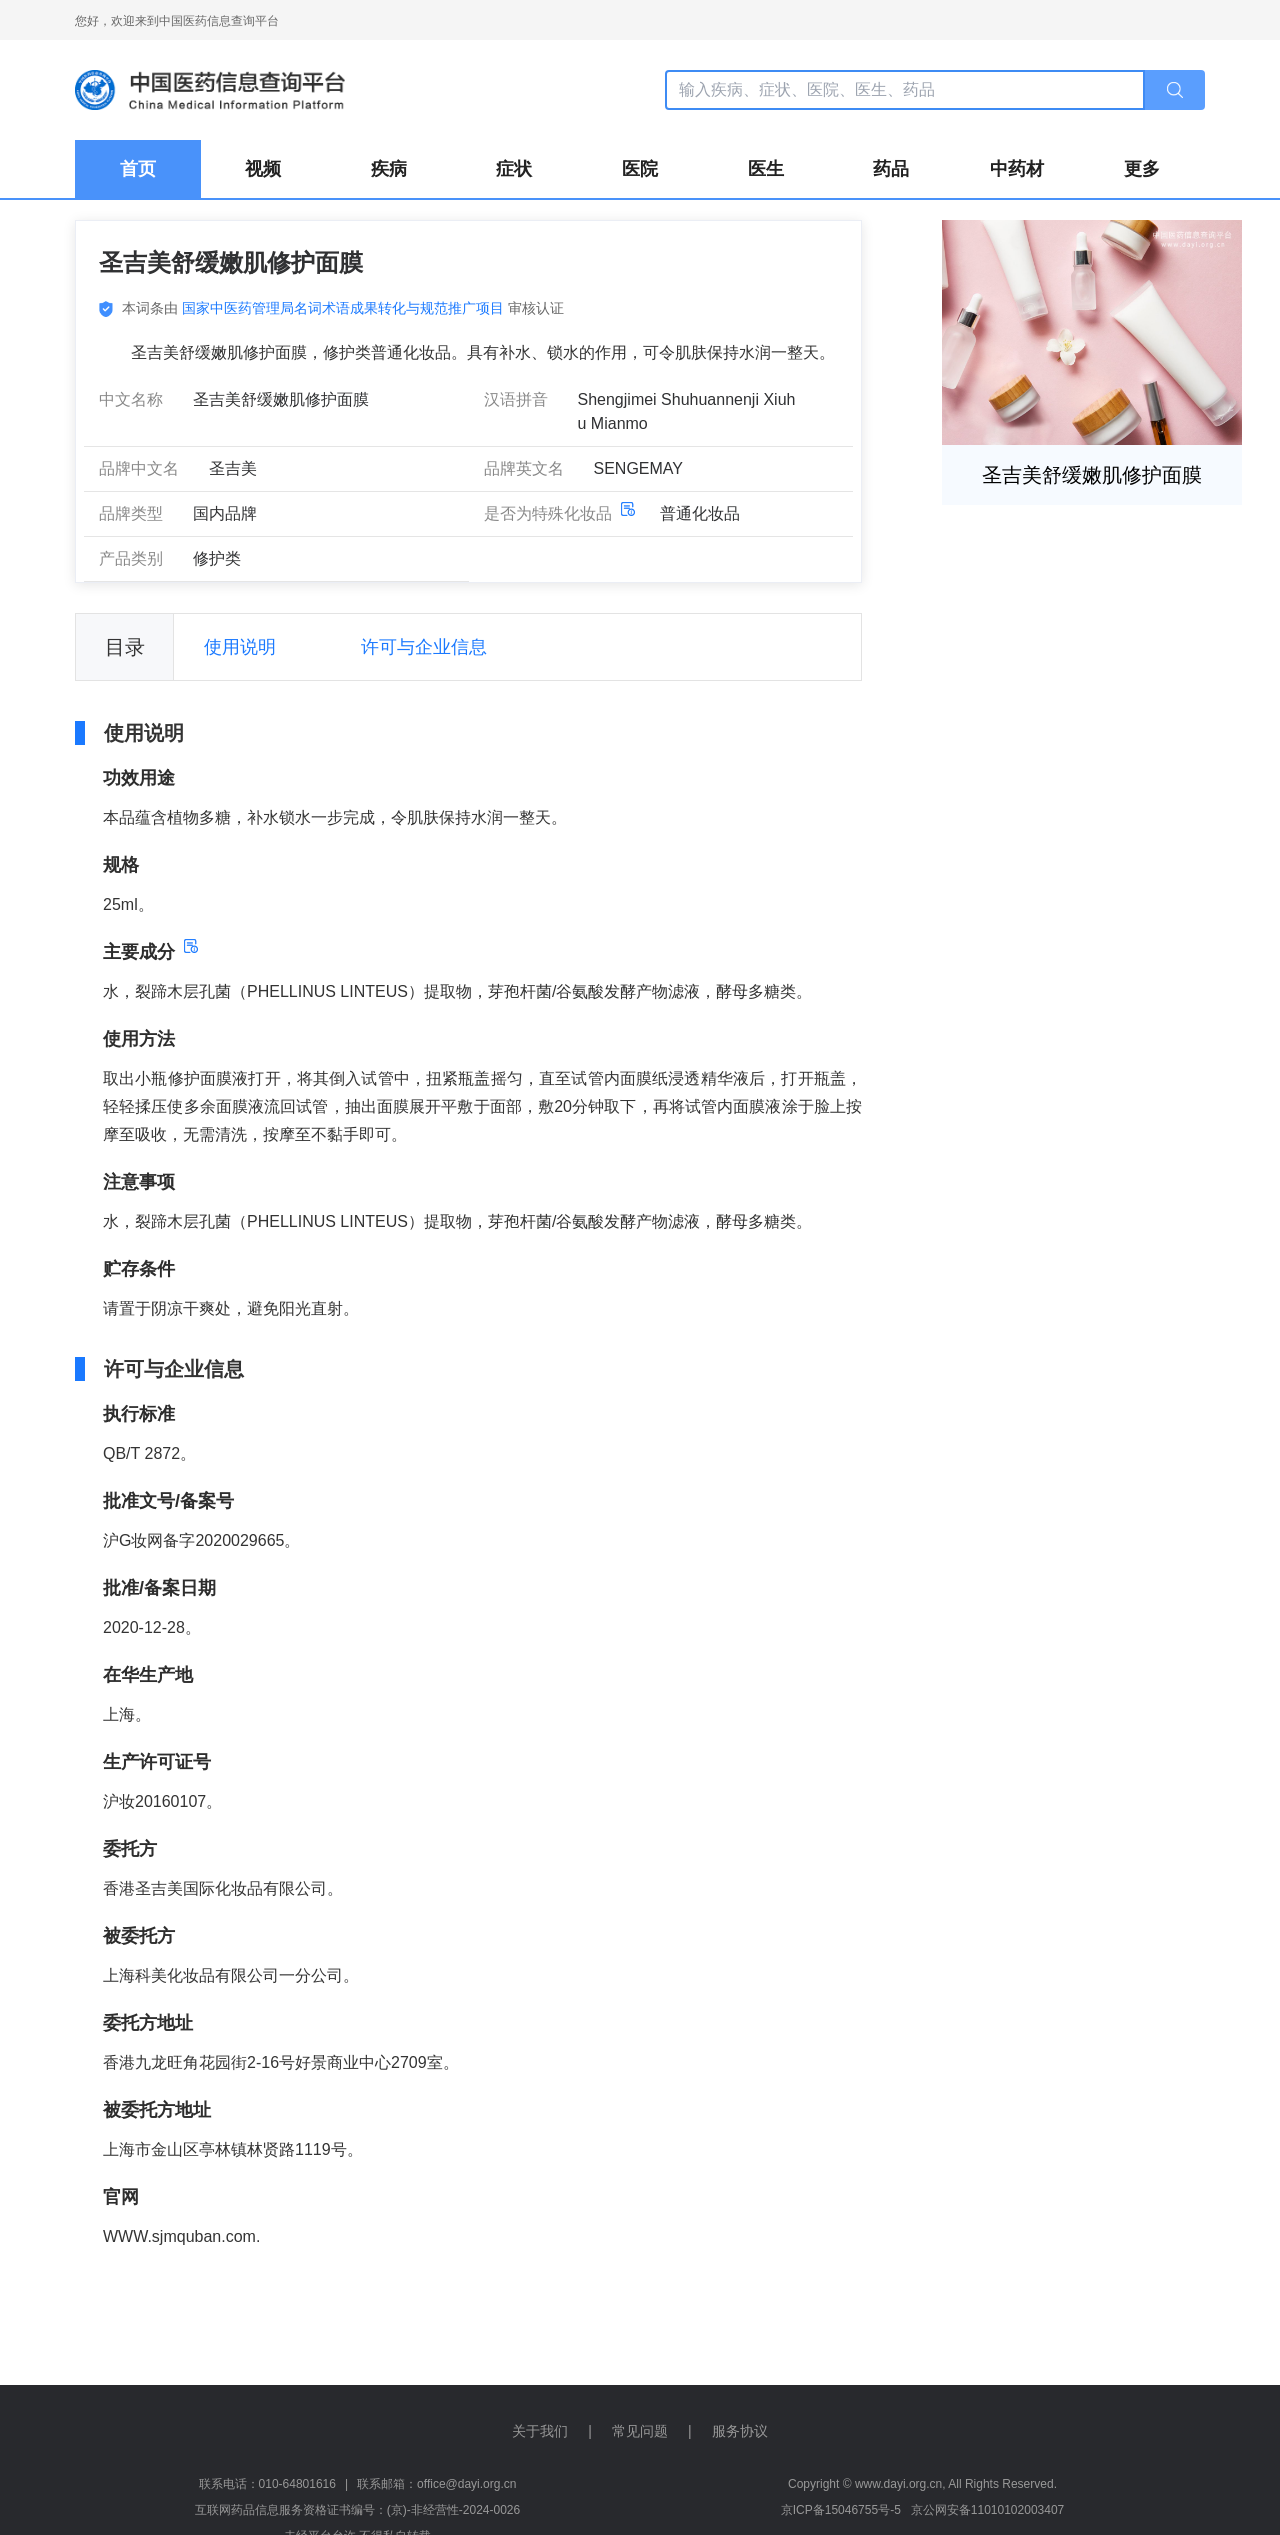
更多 (1142, 169)
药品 (891, 169)
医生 (766, 169)
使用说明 (240, 647)
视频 (263, 169)
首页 (138, 169)
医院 (640, 169)
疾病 (389, 169)
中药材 (1017, 169)
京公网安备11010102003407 (987, 2510)
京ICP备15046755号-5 (841, 2510)
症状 (514, 169)
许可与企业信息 (424, 647)
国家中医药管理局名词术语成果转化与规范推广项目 (343, 308)
